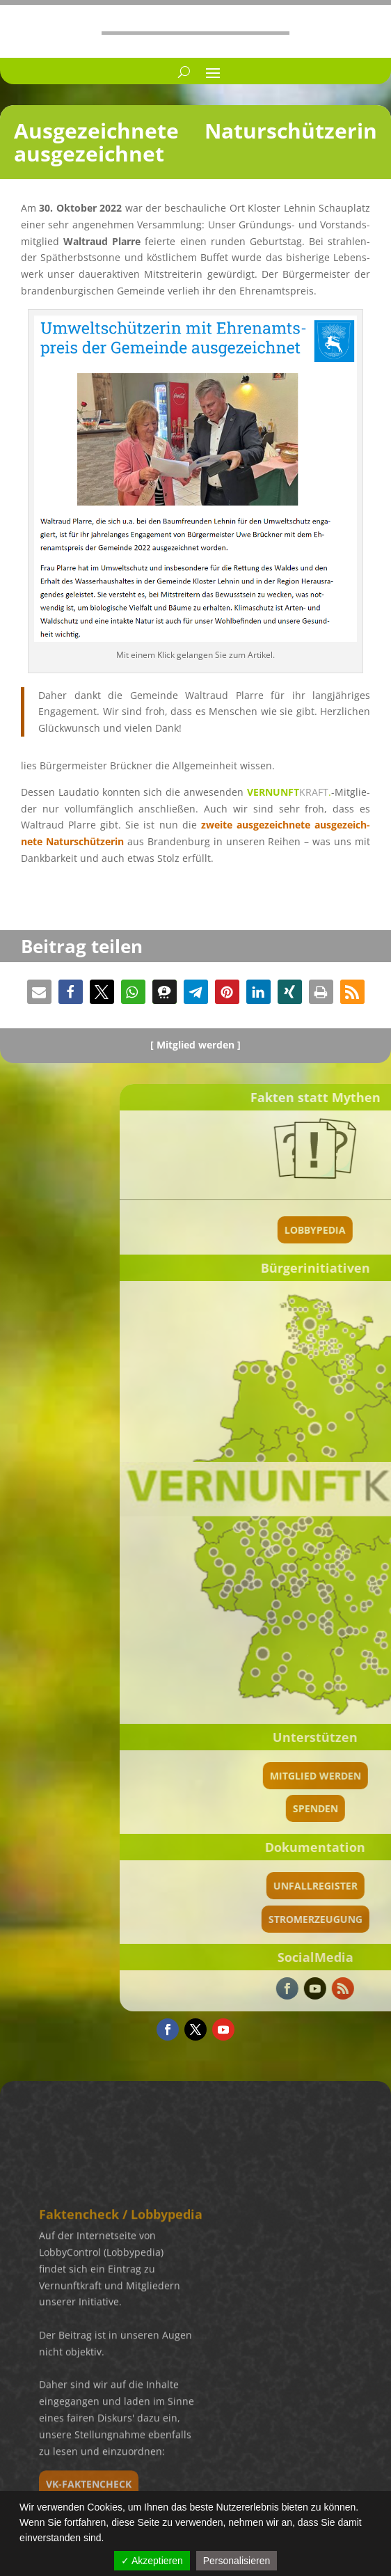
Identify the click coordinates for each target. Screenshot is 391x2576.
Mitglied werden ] (199, 1044)
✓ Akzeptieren (152, 2560)
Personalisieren (237, 2560)
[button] (39, 992)
